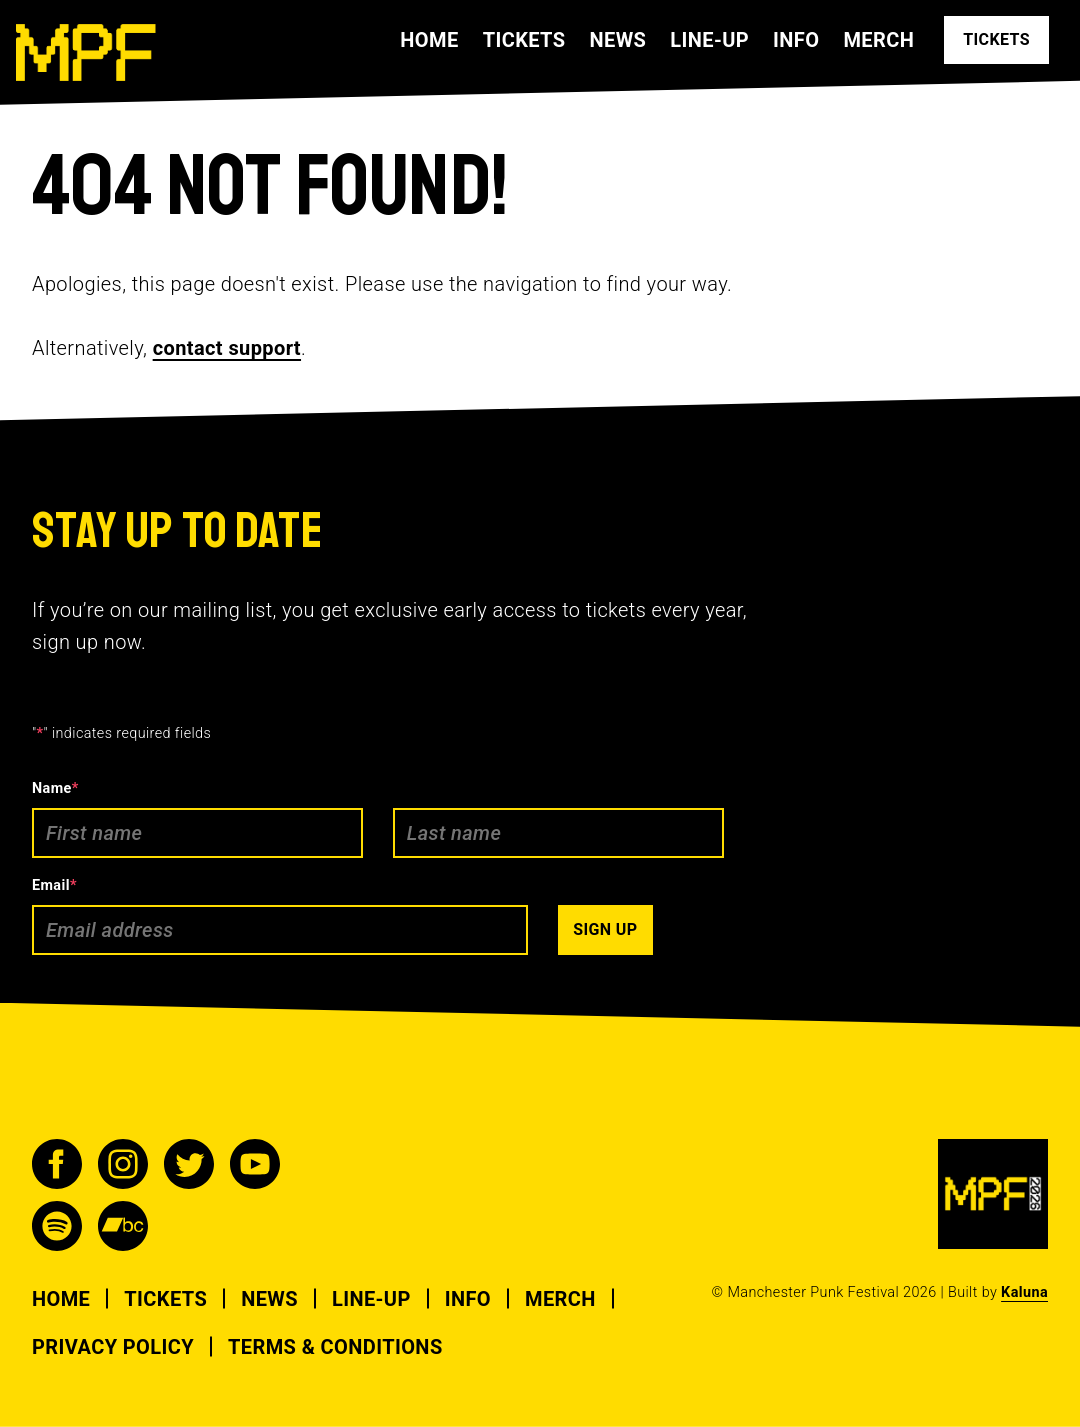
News (617, 40)
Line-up (709, 40)
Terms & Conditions (335, 1347)
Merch (878, 40)
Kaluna (1024, 1292)
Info (796, 40)
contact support (227, 348)
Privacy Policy (113, 1347)
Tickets (524, 40)
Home (429, 40)
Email (54, 885)
